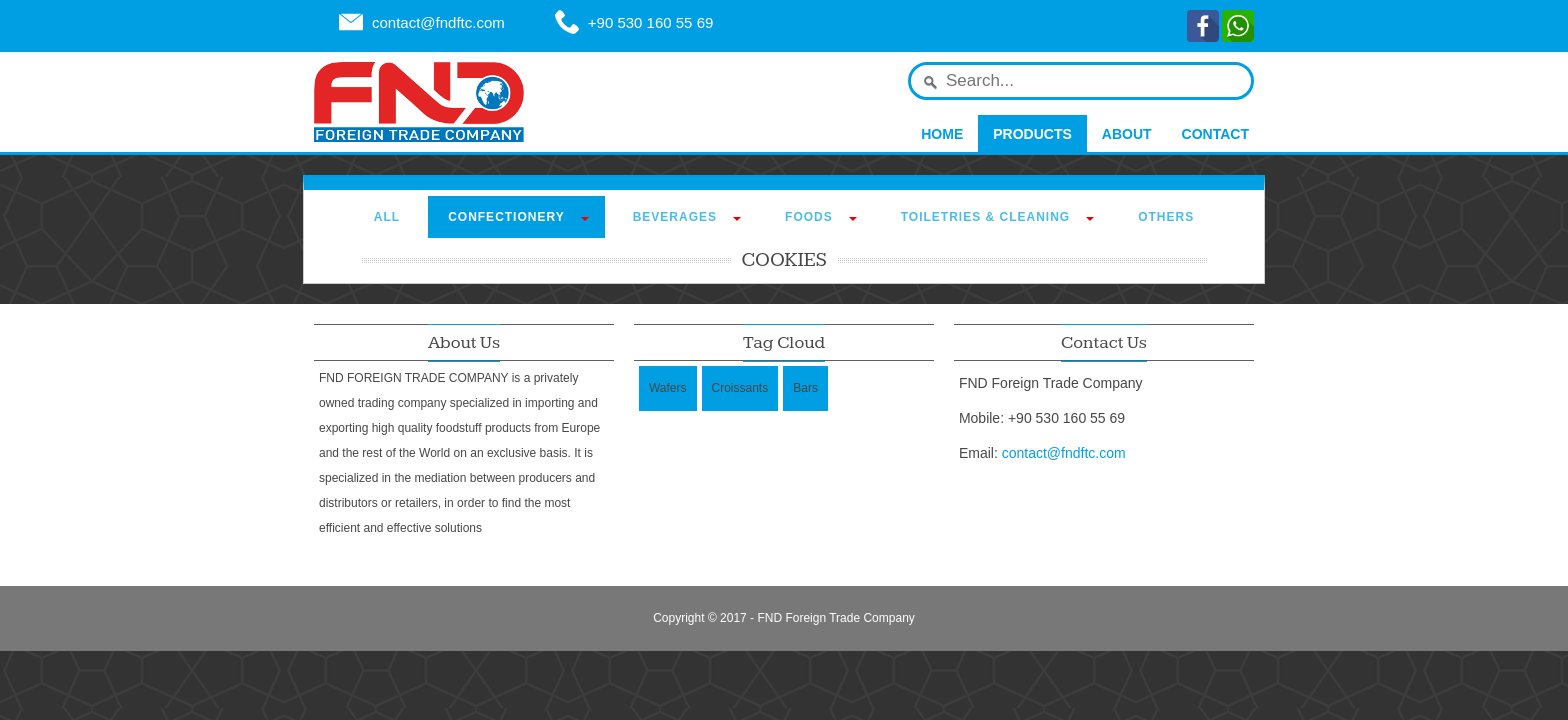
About (1127, 134)
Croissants (740, 388)
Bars (805, 388)
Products (1032, 134)
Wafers (668, 388)
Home (942, 134)
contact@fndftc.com (438, 22)
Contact (1215, 134)
